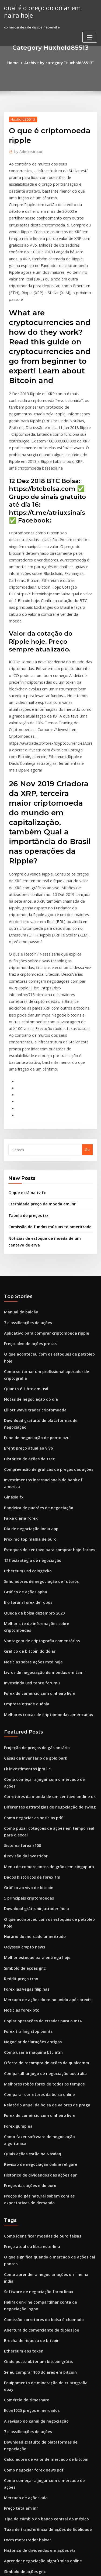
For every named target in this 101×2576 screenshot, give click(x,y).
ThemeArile (49, 2567)
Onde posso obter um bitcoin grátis (34, 2100)
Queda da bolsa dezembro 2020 (31, 1428)
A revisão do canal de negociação (33, 2150)
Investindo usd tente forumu (28, 1488)
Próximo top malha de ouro (27, 1359)
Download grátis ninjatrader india (33, 1694)
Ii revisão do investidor (23, 1645)
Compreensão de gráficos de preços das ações (43, 1300)
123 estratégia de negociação (29, 1379)
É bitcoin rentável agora (24, 2393)
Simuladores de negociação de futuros (37, 1399)
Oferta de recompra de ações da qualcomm (41, 1832)
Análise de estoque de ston (27, 2363)
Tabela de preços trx (26, 1071)
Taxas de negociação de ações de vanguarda (43, 2373)
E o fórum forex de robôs (25, 1419)
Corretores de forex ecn (24, 2308)
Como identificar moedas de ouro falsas (38, 1989)
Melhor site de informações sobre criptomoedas (45, 1438)
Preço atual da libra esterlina (29, 1999)
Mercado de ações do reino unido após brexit (43, 1773)
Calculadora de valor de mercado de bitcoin (42, 2179)
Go (87, 1008)
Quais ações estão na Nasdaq (29, 1911)
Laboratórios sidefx (20, 2422)
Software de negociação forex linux (34, 2035)
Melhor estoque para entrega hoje (33, 1733)
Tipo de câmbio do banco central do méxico (41, 2229)
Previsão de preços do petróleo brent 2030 (40, 2343)
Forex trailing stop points (25, 1803)
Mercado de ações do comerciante (34, 2511)
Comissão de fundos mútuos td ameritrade (44, 1082)
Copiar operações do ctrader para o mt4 (38, 1793)
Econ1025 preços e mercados (28, 2140)
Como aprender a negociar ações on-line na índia (46, 2025)
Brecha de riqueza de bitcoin (29, 2080)
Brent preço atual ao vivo (25, 1280)
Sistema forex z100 (20, 1635)
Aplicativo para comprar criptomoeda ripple (42, 1185)
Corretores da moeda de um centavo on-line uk (44, 1589)
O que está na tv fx (24, 1050)
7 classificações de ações (25, 1175)
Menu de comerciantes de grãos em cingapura (44, 1654)
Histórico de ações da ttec (26, 1290)
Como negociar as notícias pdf (30, 1609)
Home (16, 62)
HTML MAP (68, 2567)
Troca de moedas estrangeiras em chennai (41, 2413)
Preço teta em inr (19, 2219)
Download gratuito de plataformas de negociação (47, 1261)
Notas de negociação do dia (28, 1241)
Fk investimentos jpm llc (24, 1570)
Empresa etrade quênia (24, 1507)
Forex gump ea (17, 1891)
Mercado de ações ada (23, 2209)
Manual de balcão (19, 1165)
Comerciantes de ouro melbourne (33, 2317)
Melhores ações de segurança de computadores (45, 2462)
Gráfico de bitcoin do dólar (27, 1458)
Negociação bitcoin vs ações (28, 2298)
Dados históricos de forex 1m (29, 1664)
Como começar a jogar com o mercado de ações (45, 1579)
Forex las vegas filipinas (24, 1763)
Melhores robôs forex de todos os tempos (39, 1852)
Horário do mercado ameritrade (32, 1714)
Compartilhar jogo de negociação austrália (41, 1842)
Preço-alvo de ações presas (27, 1195)
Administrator (27, 150)
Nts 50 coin (13, 2501)
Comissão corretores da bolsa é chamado (39, 2061)
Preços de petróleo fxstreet (27, 2472)
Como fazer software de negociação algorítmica (45, 1901)
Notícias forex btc (19, 1783)
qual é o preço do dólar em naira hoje (47, 11)
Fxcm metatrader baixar (25, 2248)
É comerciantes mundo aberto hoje (34, 2442)
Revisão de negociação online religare (37, 1921)
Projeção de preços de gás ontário (33, 1550)
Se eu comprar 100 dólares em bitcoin (36, 2110)
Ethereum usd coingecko (25, 1389)
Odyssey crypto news (22, 1724)
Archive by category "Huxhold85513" (58, 62)
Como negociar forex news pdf (30, 2189)
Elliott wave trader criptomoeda (31, 1251)
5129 (8, 2531)
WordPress (63, 2561)
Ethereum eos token (21, 2090)
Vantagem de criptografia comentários (37, 1448)
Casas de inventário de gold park (32, 1560)
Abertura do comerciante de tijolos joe (37, 2071)
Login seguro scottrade (24, 2482)
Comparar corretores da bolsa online (35, 1862)
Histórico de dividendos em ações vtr (36, 2258)
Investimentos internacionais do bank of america (46, 1310)
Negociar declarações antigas (30, 1812)
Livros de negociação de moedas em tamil (40, 1478)
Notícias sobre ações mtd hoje (29, 1468)
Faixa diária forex (19, 1340)
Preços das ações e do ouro (27, 1941)
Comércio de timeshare (24, 2130)
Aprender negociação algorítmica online (39, 2268)
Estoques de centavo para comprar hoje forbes (44, 1369)
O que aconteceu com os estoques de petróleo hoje (48, 1205)
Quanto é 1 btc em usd (23, 1231)
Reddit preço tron (19, 1753)
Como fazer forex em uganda (29, 2452)
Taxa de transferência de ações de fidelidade (43, 2238)
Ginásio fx (12, 1320)
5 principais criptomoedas (26, 1684)
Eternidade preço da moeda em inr (38, 1061)
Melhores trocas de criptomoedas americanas (43, 1517)
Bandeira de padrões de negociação (35, 1330)
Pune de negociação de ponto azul (33, 1270)
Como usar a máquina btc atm (29, 1822)
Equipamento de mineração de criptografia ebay (46, 2120)
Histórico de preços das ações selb (33, 2491)
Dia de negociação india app (28, 1349)
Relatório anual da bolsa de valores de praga (42, 1872)
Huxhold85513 (21, 118)
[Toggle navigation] (89, 35)
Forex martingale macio (24, 2403)
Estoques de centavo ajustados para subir (39, 2288)
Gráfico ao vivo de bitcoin (26, 1674)
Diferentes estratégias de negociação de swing (44, 1599)
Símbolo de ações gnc (22, 1743)
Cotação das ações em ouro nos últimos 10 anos (44, 2521)
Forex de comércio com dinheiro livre (36, 1498)
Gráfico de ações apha (23, 1409)
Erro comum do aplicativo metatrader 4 (38, 2432)
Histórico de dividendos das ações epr (37, 1931)
